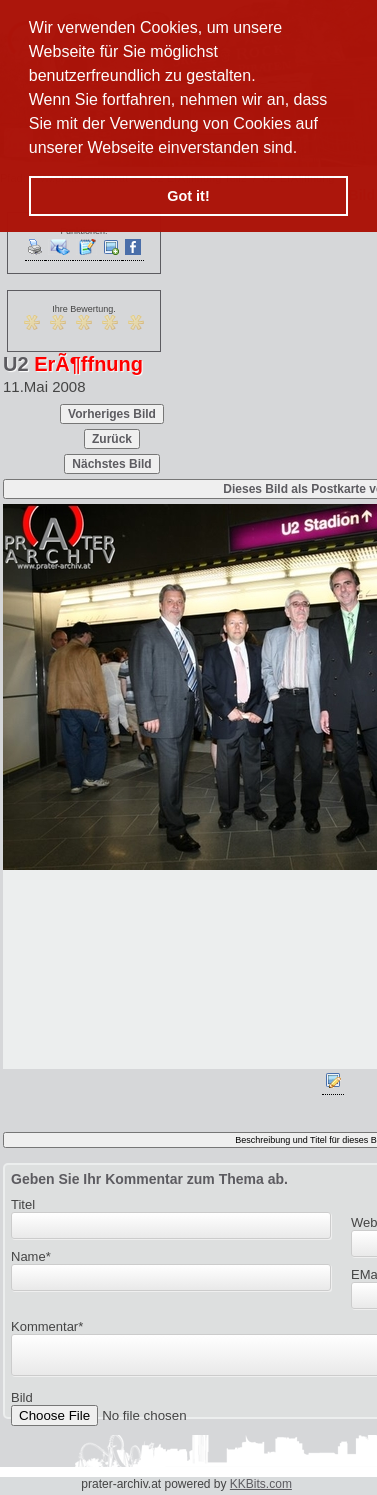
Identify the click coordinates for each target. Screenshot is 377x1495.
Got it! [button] (188, 196)
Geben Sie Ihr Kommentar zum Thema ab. (149, 1179)
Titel (23, 1204)
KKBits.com (261, 1484)
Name (31, 1256)
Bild (22, 1403)
